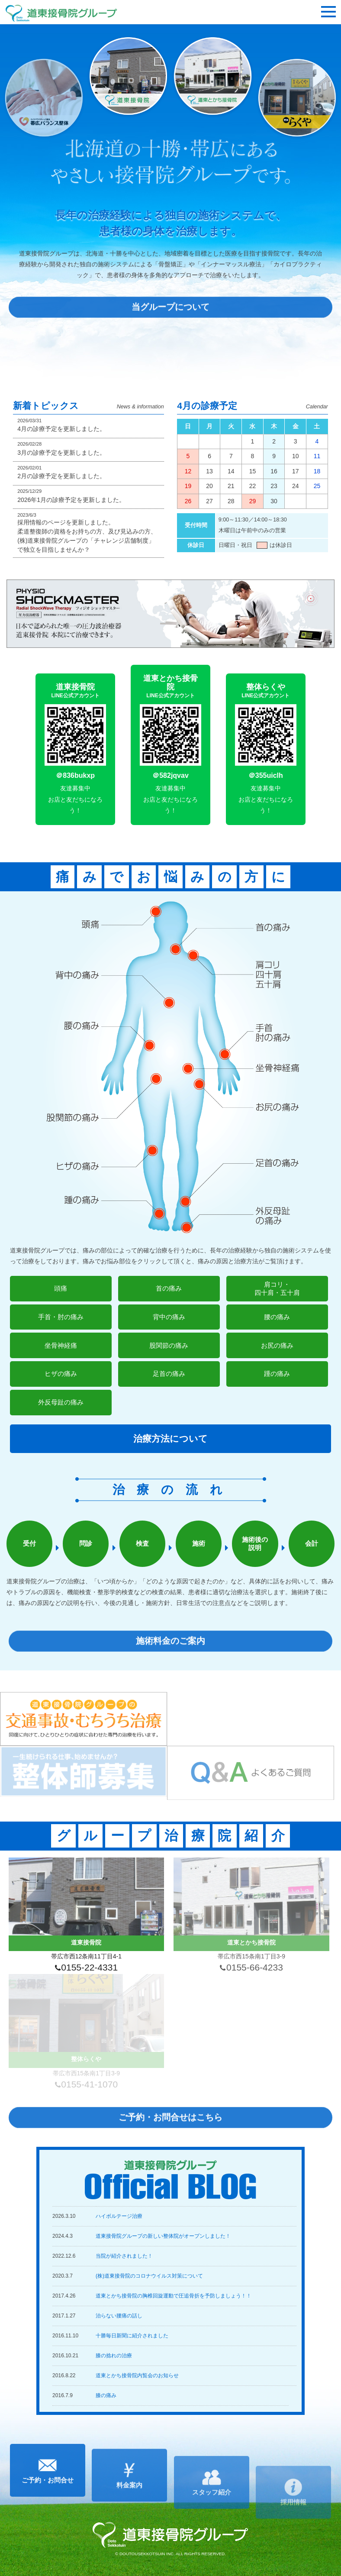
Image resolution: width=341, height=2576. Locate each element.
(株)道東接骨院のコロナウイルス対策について (149, 2276)
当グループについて (170, 320)
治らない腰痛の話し (119, 2316)
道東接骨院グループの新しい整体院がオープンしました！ (163, 2236)
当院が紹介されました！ (124, 2256)
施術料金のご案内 (170, 1654)
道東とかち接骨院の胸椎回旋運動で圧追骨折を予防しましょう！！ (173, 2296)
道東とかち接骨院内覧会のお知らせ (137, 2375)
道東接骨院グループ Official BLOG (170, 2179)
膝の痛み (106, 2395)
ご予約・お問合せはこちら (170, 2131)
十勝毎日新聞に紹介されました (132, 2336)
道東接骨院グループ (61, 13)
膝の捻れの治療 (114, 2356)
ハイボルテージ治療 (119, 2216)
